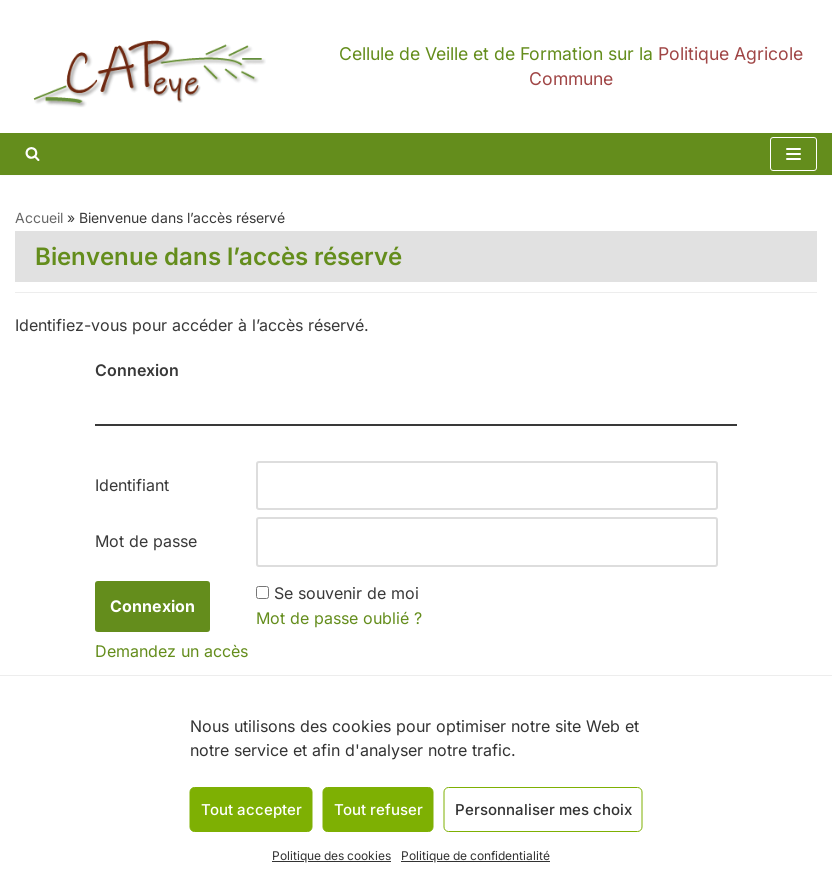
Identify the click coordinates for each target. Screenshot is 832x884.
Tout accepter (251, 809)
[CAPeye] (416, 66)
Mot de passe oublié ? (339, 618)
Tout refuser (378, 809)
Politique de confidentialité (475, 855)
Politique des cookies (331, 855)
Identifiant (132, 485)
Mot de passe (146, 541)
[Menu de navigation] (793, 154)
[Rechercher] (32, 153)
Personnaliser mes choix (543, 809)
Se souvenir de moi (346, 593)
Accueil (39, 217)
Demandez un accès (171, 651)
